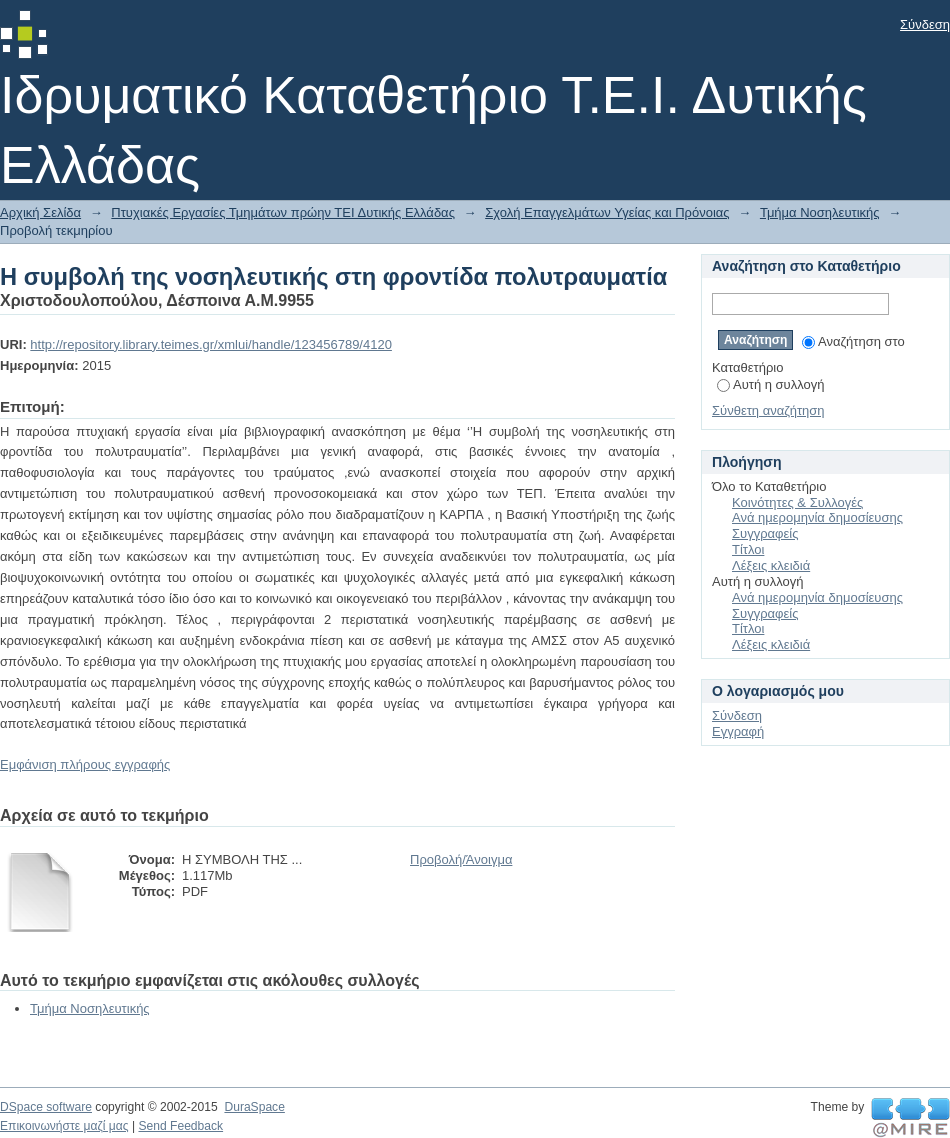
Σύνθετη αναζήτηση (768, 410)
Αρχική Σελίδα (40, 212)
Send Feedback (180, 1126)
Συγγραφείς (765, 533)
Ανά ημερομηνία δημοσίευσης (817, 517)
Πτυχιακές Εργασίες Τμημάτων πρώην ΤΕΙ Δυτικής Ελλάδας (283, 212)
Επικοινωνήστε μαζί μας (64, 1126)
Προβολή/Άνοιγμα (461, 859)
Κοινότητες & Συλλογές (797, 502)
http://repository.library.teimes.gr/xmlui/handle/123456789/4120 (211, 344)
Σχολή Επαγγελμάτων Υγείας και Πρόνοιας (607, 212)
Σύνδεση (925, 24)
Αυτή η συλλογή (771, 384)
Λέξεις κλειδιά (771, 565)
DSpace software (46, 1107)
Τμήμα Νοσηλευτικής (820, 212)
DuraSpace (254, 1107)
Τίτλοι (748, 549)
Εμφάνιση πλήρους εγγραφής (85, 764)
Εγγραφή (738, 731)
